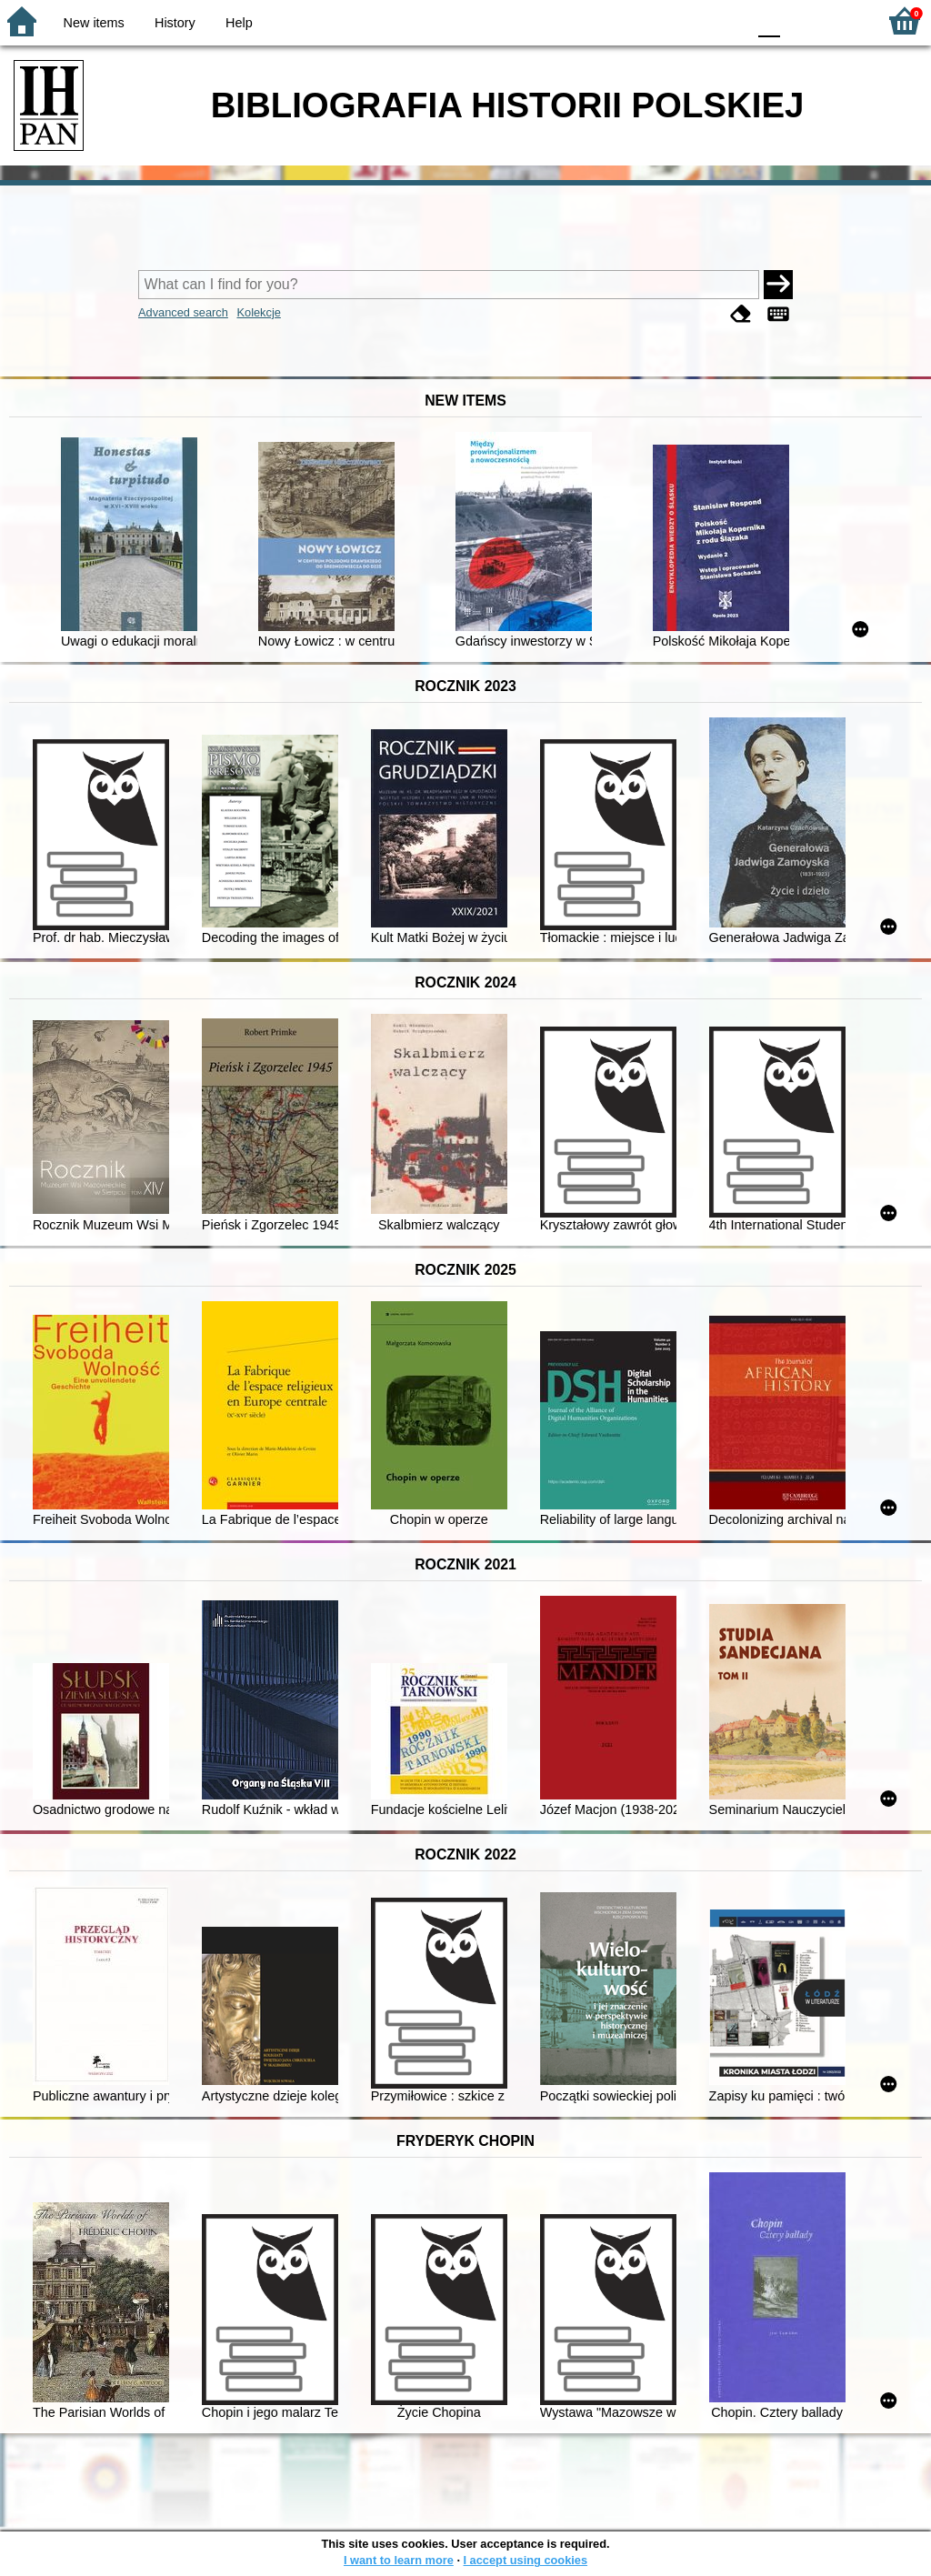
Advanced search (183, 312)
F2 (842, 20)
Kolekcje (258, 312)
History (175, 22)
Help (239, 22)
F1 (800, 20)
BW (654, 20)
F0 (768, 20)
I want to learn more (399, 2560)
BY (726, 20)
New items (94, 22)
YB (689, 20)
